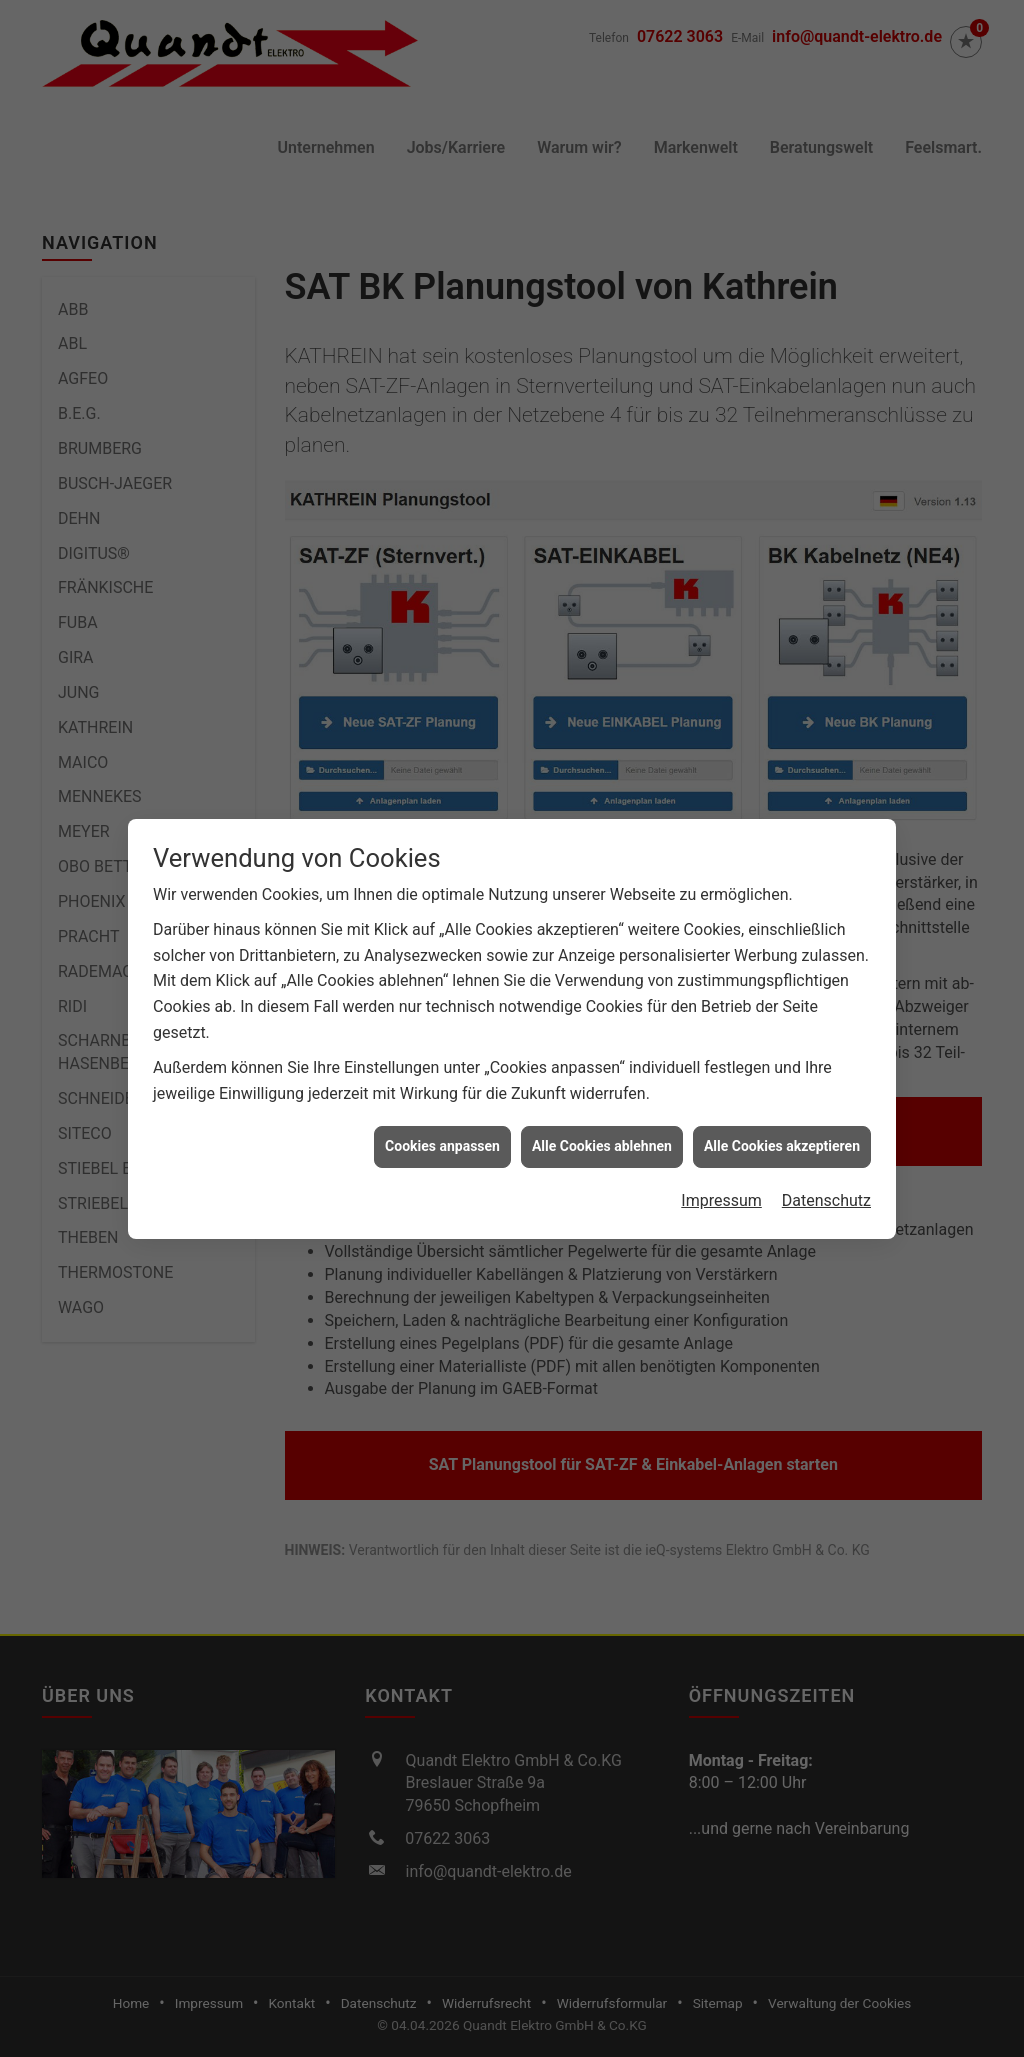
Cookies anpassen (442, 1062)
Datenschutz (826, 1116)
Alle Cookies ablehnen (602, 1062)
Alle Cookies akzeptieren (782, 1062)
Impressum (721, 1116)
